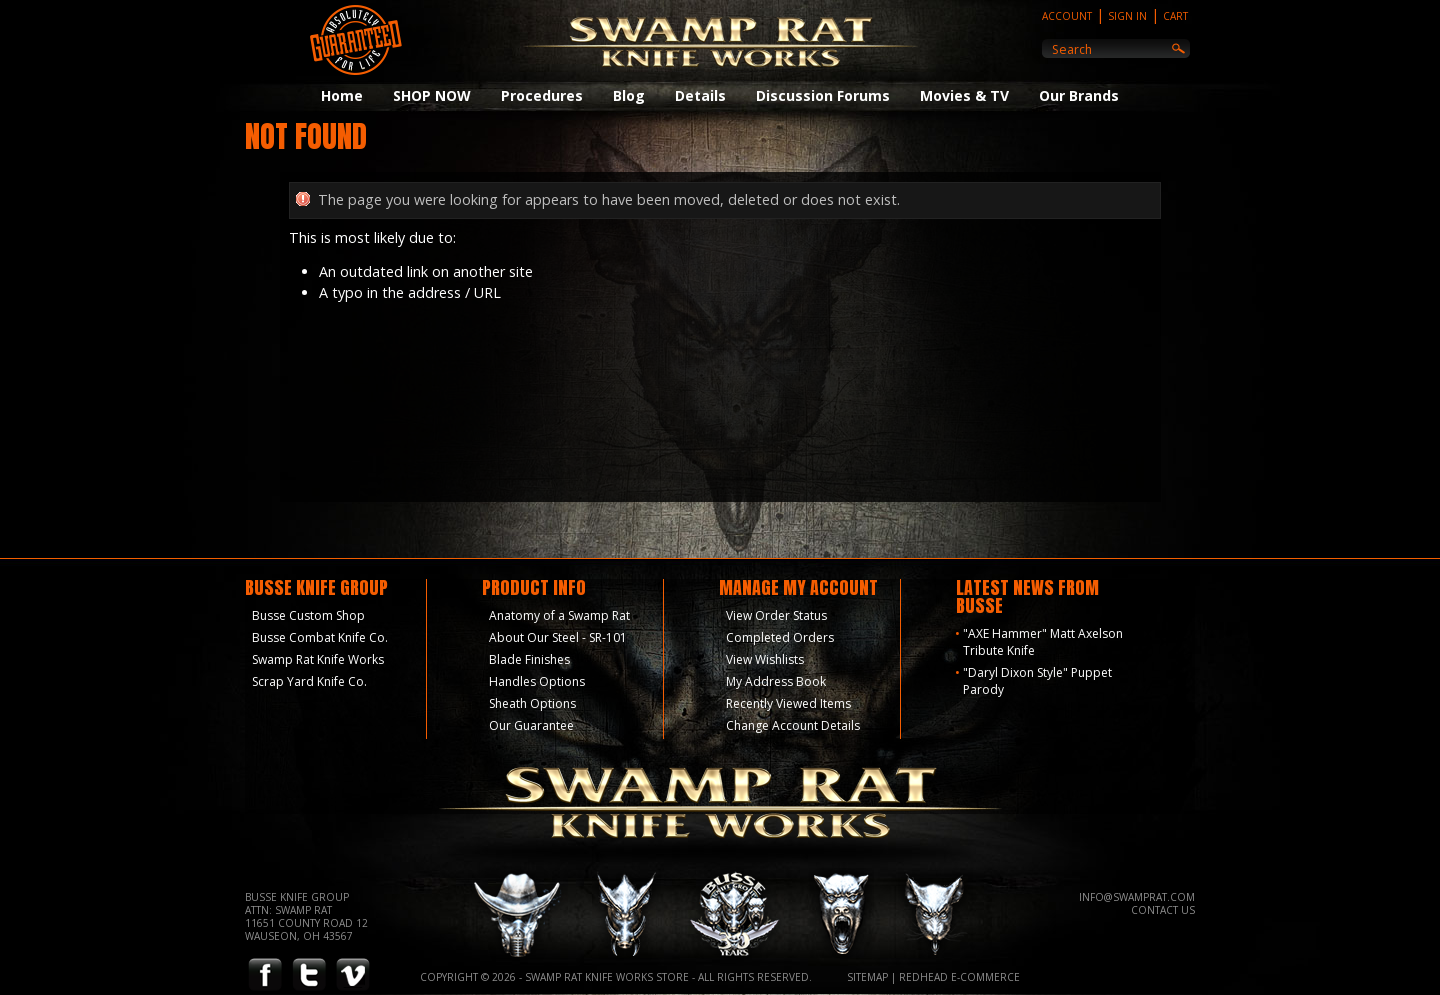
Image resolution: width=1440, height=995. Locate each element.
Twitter (309, 975)
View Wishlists (765, 659)
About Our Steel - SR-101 (558, 637)
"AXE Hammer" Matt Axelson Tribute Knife (1043, 642)
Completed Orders (780, 637)
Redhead (923, 977)
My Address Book (776, 681)
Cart (1175, 16)
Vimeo (353, 975)
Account (1067, 16)
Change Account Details (793, 725)
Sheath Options (532, 703)
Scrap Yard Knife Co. (309, 681)
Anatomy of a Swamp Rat (559, 615)
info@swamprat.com (1137, 897)
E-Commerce (985, 977)
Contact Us (1163, 910)
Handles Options (537, 681)
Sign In (1127, 16)
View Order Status (776, 615)
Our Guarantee (531, 725)
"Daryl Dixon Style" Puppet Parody (1037, 681)
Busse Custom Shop (308, 615)
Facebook (265, 975)
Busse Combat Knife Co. (320, 637)
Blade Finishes (529, 659)
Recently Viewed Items (788, 703)
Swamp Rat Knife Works (318, 659)
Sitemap (867, 977)
